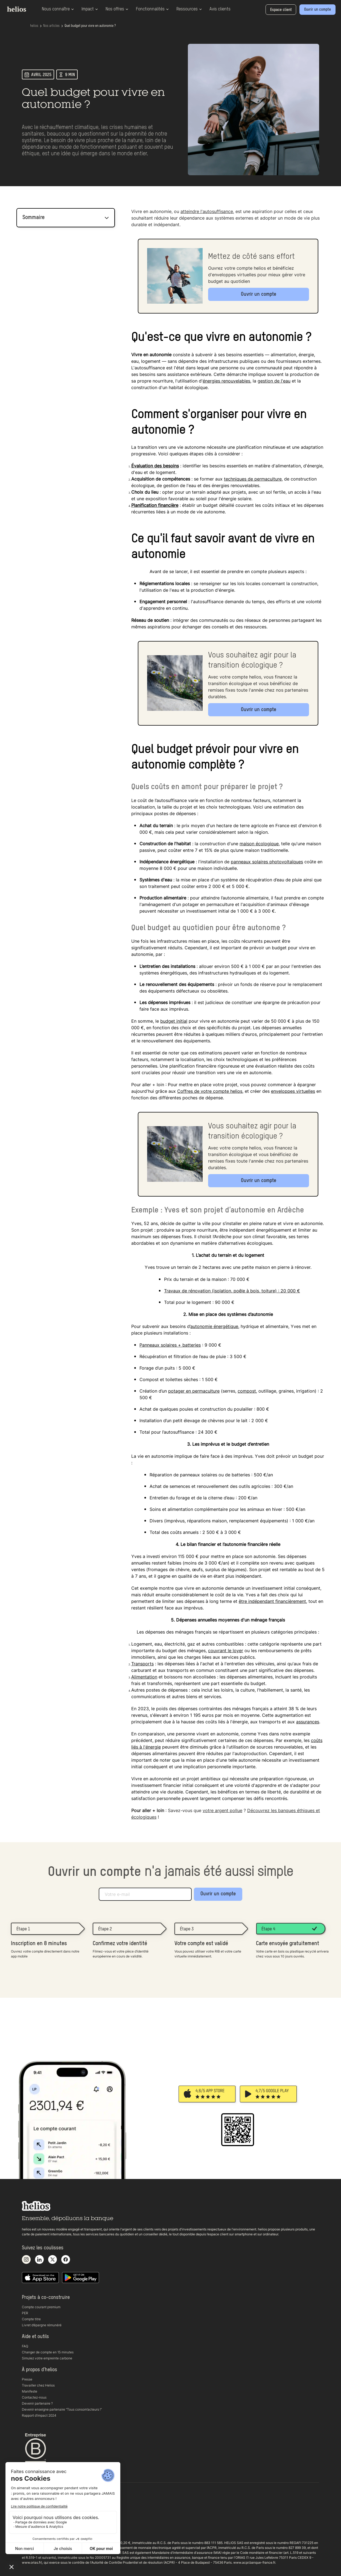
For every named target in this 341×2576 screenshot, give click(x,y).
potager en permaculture (194, 1391)
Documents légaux (36, 2520)
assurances (307, 1721)
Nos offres (117, 9)
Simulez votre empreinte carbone (47, 2358)
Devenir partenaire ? (37, 2403)
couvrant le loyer (225, 1650)
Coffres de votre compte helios (209, 1091)
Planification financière (154, 505)
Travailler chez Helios (38, 2385)
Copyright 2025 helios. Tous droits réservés (55, 2532)
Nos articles (51, 26)
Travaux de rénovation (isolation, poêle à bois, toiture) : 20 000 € (232, 1290)
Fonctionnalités (152, 9)
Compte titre (31, 2319)
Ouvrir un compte (218, 1893)
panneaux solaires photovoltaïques (267, 861)
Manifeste (29, 2391)
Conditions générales (38, 2508)
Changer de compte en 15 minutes (48, 2352)
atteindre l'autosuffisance (206, 211)
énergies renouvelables (226, 381)
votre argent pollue (222, 1810)
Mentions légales (35, 2526)
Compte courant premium (41, 2307)
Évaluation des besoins (155, 465)
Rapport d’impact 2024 (39, 2415)
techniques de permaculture (253, 479)
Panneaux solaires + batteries (170, 1345)
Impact (89, 9)
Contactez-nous (34, 2397)
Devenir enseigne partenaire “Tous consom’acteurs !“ (62, 2409)
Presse (27, 2379)
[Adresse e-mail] (145, 1894)
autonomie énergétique (214, 1326)
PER (25, 2313)
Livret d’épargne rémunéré (42, 2325)
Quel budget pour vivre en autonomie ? (90, 26)
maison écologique (259, 843)
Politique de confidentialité (42, 2514)
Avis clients (220, 9)
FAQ (25, 2346)
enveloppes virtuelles (293, 1091)
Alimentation (144, 1677)
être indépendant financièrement (272, 1601)
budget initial (173, 1021)
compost (247, 1391)
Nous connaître (58, 9)
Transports (142, 1663)
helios (34, 26)
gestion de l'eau (274, 381)
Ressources (189, 9)
